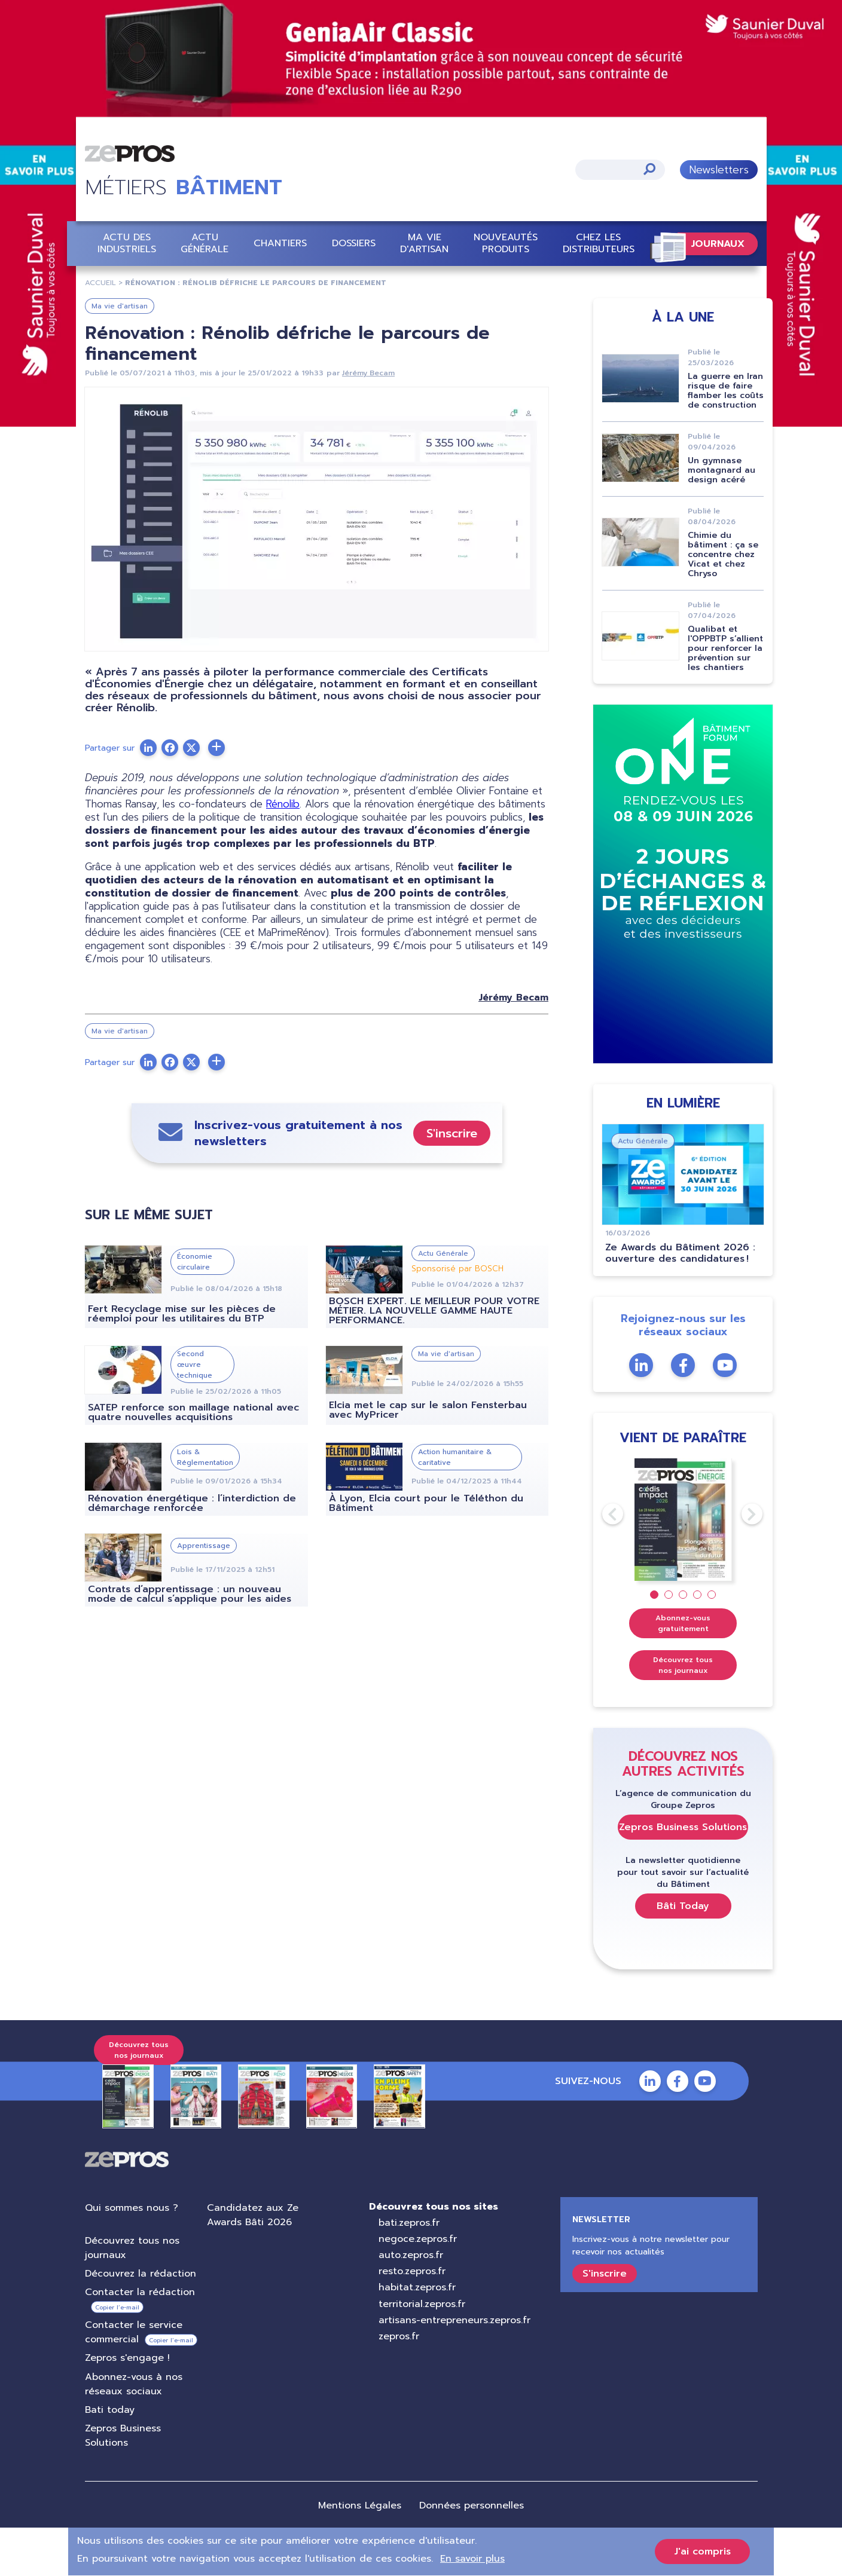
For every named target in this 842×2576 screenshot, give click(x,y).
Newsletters (718, 169)
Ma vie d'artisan (424, 243)
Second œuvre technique (194, 1364)
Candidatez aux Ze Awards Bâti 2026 (252, 2214)
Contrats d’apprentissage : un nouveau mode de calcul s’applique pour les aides (189, 1594)
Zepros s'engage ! (127, 2358)
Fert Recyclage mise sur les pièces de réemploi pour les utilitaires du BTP (182, 1314)
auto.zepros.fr (410, 2255)
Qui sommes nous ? (131, 2207)
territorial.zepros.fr (421, 2303)
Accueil (100, 282)
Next (741, 1514)
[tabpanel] (682, 1519)
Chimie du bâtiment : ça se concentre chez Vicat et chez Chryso (723, 554)
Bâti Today (683, 1905)
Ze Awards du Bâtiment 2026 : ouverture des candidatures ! (680, 1253)
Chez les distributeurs (598, 243)
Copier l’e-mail (117, 2307)
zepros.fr (398, 2336)
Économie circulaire (194, 1261)
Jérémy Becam (368, 373)
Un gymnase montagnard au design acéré (721, 470)
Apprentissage (203, 1545)
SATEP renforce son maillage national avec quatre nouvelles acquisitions (193, 1412)
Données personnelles (471, 2505)
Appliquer (648, 168)
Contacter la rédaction (140, 2292)
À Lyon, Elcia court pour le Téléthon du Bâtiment (425, 1503)
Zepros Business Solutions (683, 1826)
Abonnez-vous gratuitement (682, 1622)
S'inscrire (451, 1133)
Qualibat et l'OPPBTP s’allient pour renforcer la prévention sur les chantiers (725, 648)
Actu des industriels (126, 243)
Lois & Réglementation (205, 1457)
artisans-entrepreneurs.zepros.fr (454, 2320)
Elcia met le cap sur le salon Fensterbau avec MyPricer (427, 1410)
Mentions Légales (359, 2505)
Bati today (110, 2410)
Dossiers (354, 243)
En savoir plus (472, 2558)
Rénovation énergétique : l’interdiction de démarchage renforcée (192, 1503)
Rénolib (283, 804)
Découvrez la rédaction (140, 2273)
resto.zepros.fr (411, 2271)
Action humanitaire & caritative (454, 1457)
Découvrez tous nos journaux (683, 1664)
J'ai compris (702, 2551)
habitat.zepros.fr (416, 2287)
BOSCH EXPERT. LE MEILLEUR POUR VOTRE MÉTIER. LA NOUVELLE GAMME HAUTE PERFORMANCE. (433, 1310)
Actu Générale (204, 243)
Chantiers (280, 243)
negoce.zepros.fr (417, 2239)
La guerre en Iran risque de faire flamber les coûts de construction (726, 390)
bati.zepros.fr (408, 2222)
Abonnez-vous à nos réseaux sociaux (133, 2383)
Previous (601, 1514)
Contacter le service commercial (133, 2332)
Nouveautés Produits (506, 243)
